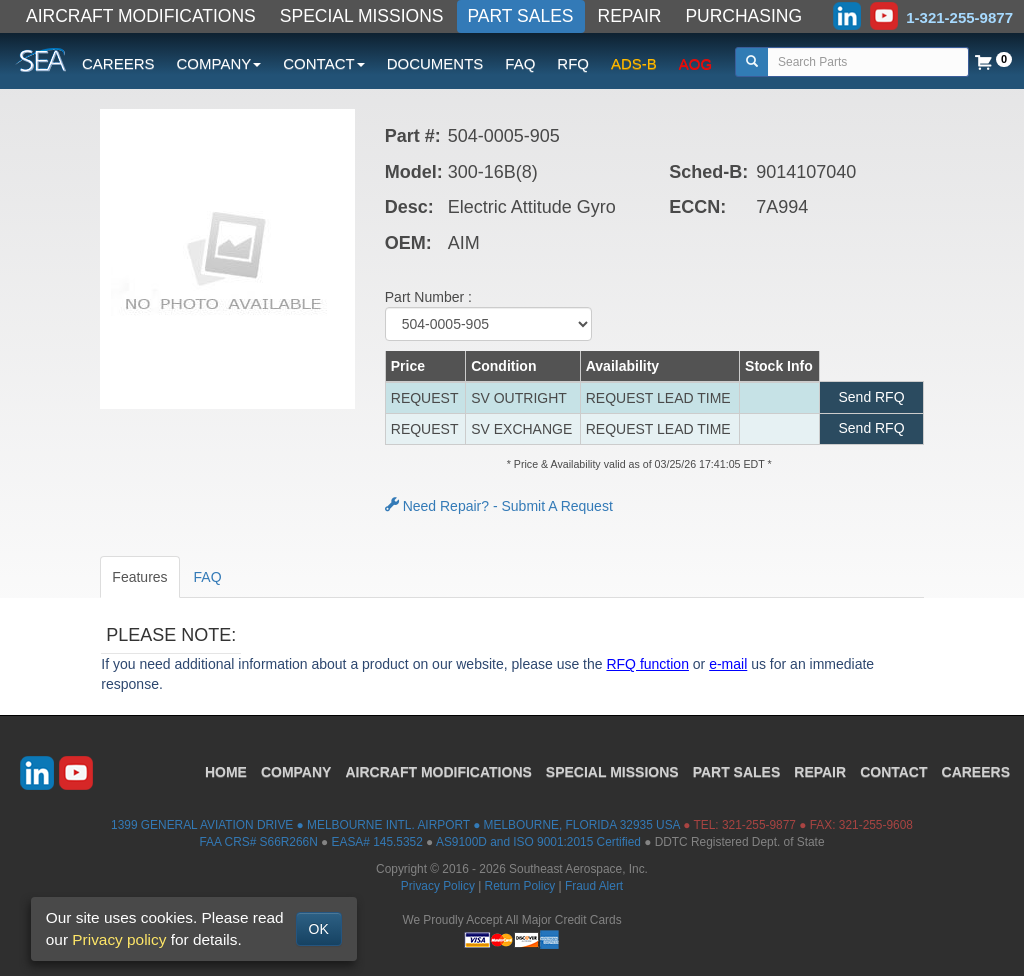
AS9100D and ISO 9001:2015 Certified (538, 842)
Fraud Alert (594, 886)
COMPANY (296, 772)
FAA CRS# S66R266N (258, 842)
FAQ (520, 63)
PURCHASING (743, 16)
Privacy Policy (438, 886)
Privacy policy (119, 939)
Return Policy (520, 886)
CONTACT (893, 772)
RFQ (573, 63)
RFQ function (647, 664)
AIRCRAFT (438, 772)
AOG (695, 63)
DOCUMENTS (435, 63)
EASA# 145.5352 (377, 842)
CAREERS (118, 63)
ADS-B (634, 63)
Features (139, 577)
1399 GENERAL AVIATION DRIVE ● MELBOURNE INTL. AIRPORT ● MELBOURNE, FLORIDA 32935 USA (395, 825)
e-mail (728, 664)
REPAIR (630, 16)
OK (319, 929)
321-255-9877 (759, 825)
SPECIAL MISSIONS (362, 16)
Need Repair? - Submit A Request (499, 506)
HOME (226, 772)
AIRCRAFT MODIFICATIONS (141, 16)
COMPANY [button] (219, 63)
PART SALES (521, 16)
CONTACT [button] (323, 63)
